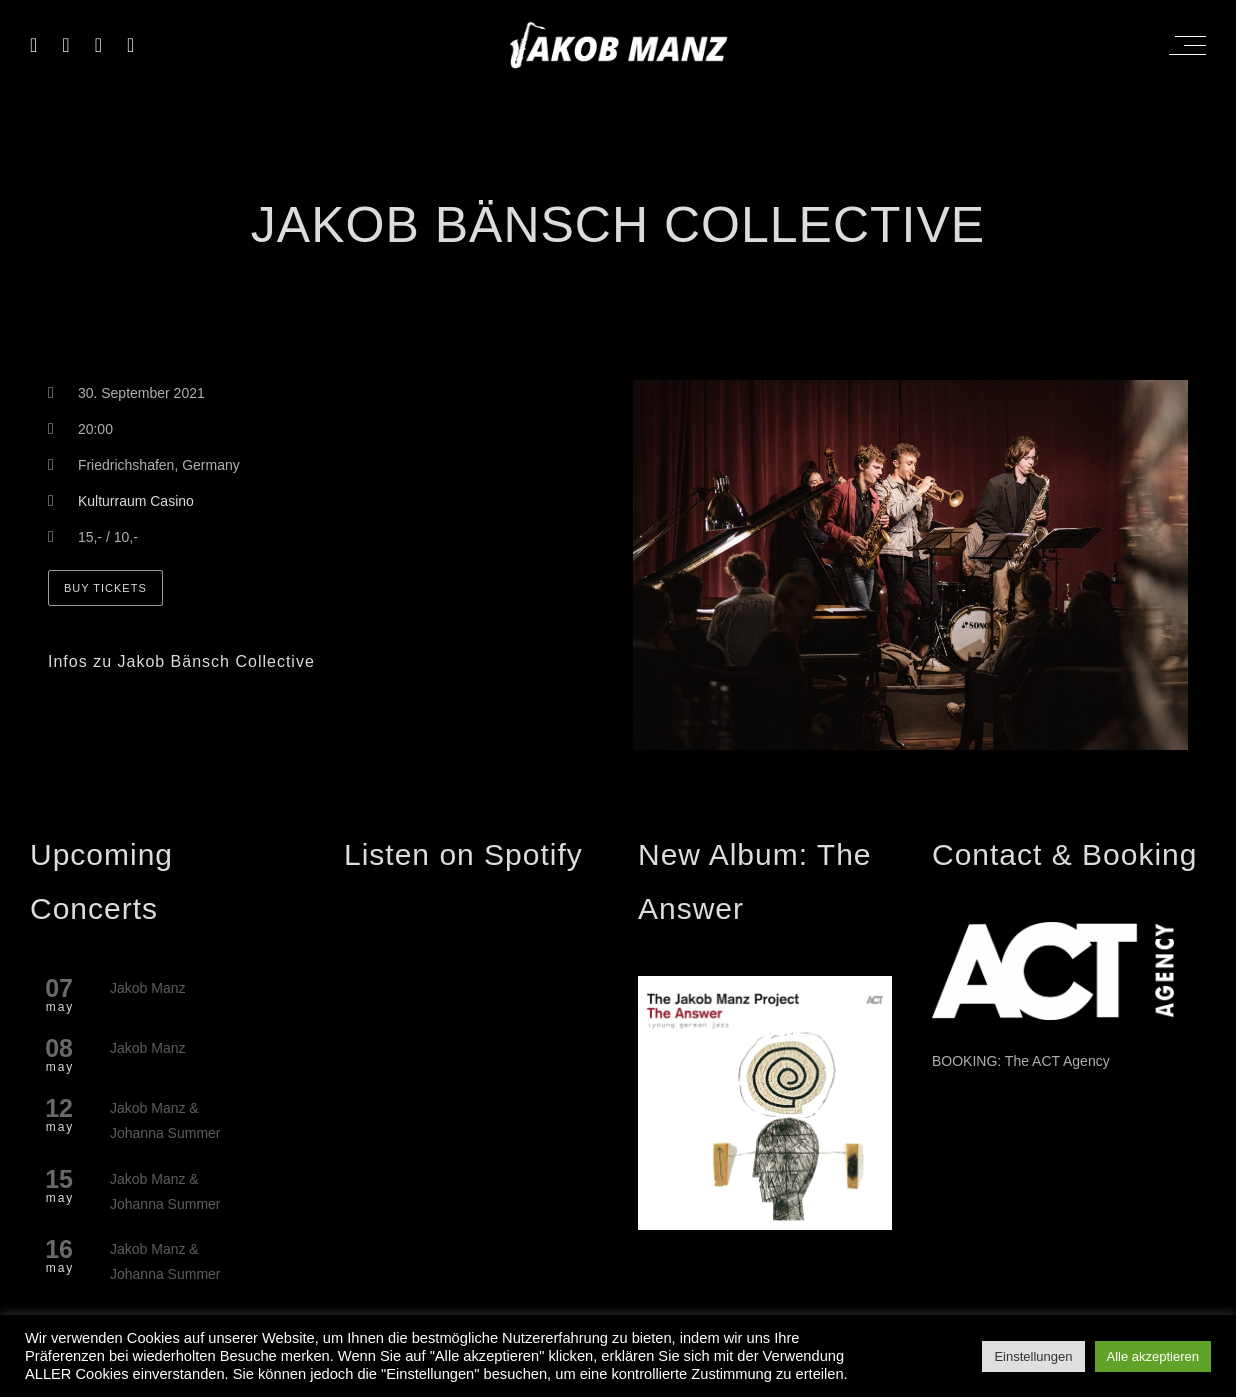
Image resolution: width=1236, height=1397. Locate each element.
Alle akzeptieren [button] (1153, 1356)
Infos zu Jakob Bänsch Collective (181, 661)
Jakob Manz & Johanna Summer (165, 1120)
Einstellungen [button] (1033, 1356)
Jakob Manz (147, 988)
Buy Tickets (105, 588)
